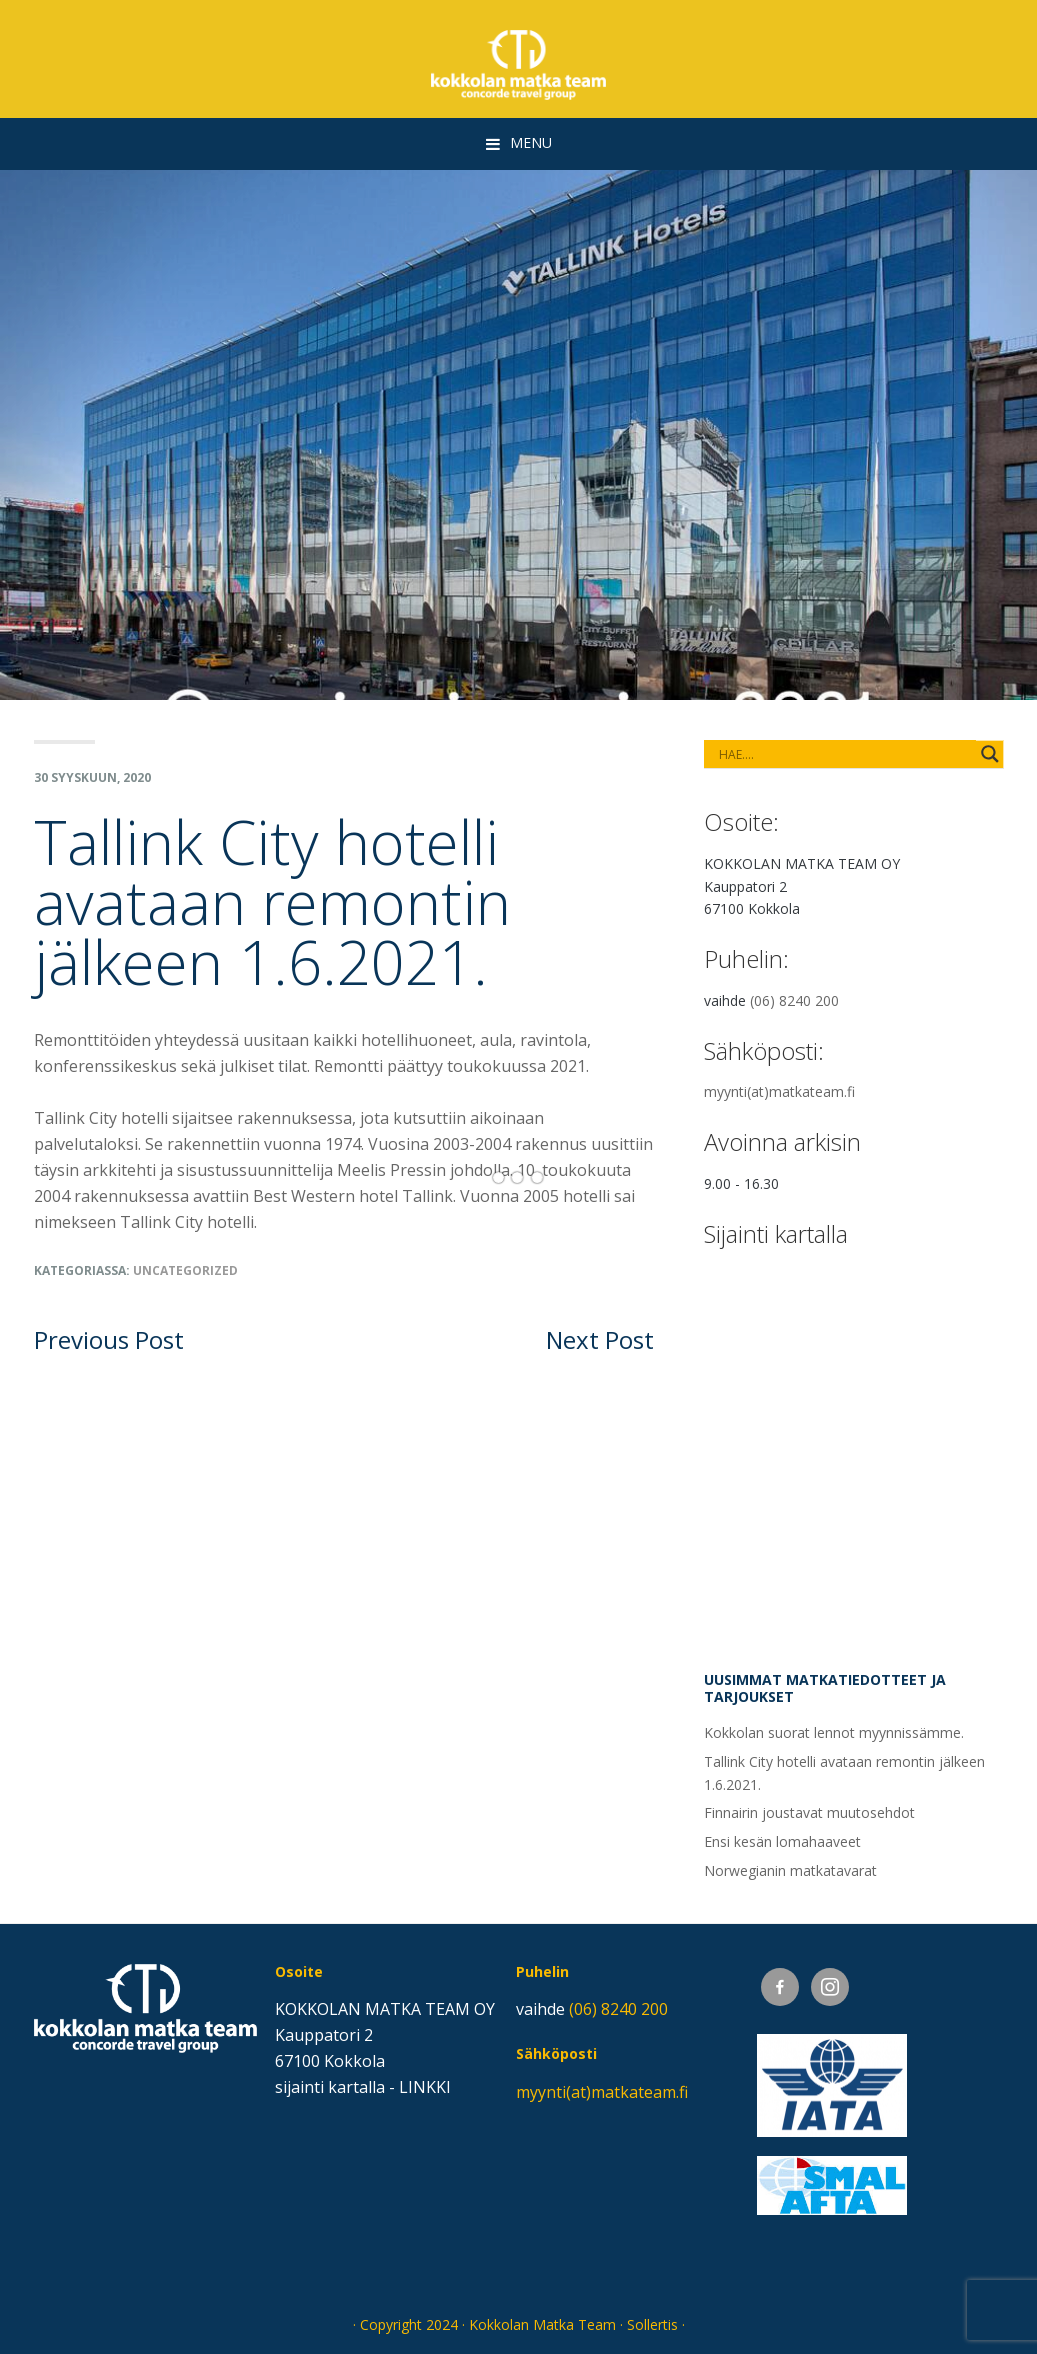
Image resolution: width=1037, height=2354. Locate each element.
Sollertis (652, 2324)
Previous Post (109, 1339)
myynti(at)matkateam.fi (779, 1091)
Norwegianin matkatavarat (790, 1870)
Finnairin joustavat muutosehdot (809, 1812)
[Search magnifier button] (990, 754)
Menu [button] (531, 142)
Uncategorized (185, 1270)
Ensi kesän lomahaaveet (782, 1841)
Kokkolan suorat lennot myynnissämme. (834, 1732)
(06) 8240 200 (794, 1000)
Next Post (600, 1339)
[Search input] (786, 754)
